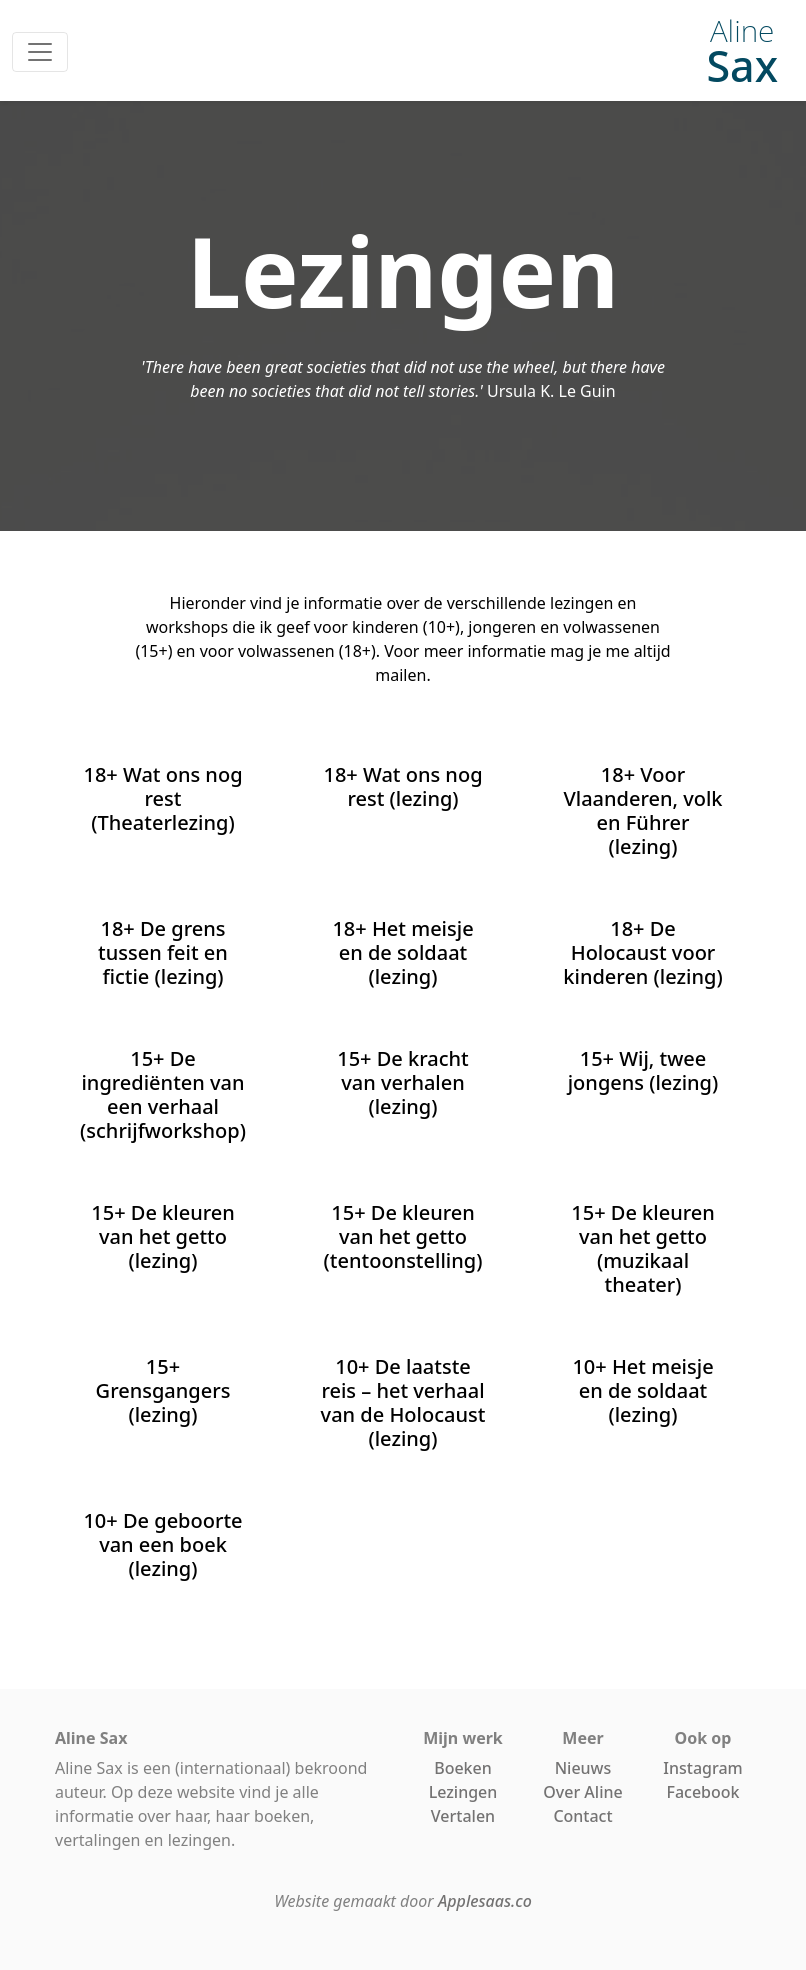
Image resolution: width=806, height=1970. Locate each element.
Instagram (702, 1768)
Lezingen (463, 1792)
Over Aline (582, 1792)
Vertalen (463, 1816)
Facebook (702, 1792)
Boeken (463, 1768)
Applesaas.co (485, 1901)
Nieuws (583, 1768)
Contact (582, 1816)
